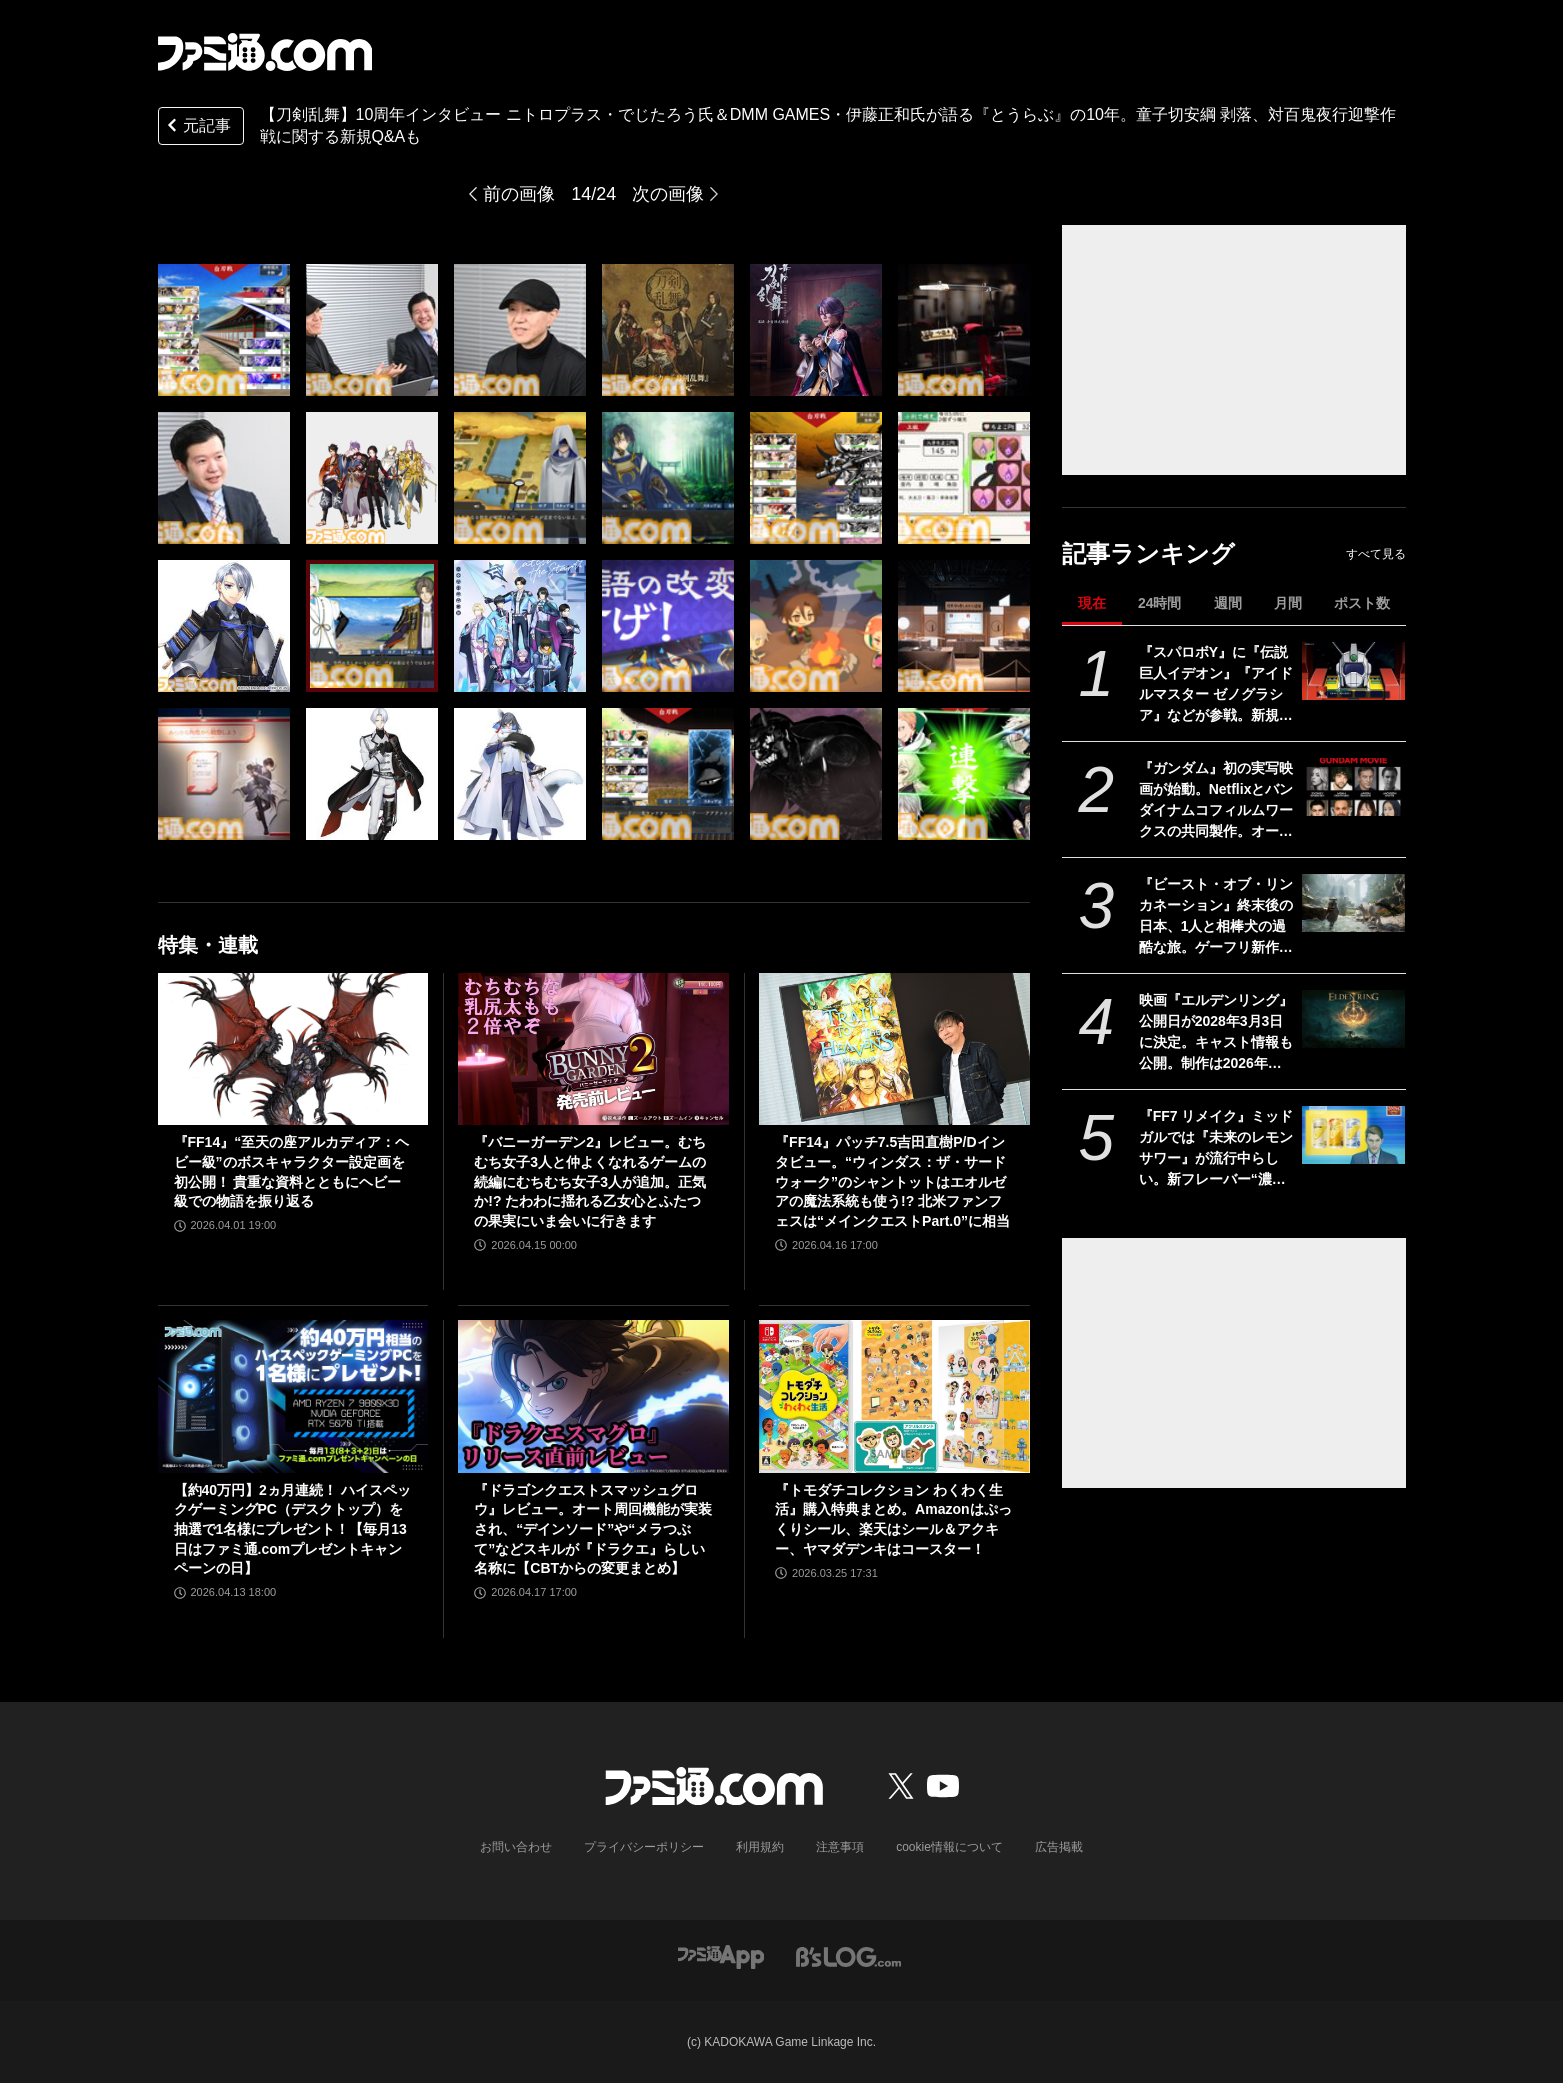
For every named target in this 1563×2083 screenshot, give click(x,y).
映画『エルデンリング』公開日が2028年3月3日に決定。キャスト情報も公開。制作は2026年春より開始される (1216, 1033)
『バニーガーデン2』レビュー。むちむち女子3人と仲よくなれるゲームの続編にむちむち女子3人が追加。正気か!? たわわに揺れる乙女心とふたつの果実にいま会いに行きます (590, 1181)
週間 (1228, 603)
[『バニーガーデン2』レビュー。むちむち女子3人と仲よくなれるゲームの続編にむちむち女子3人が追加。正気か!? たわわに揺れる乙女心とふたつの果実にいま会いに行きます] (593, 1049)
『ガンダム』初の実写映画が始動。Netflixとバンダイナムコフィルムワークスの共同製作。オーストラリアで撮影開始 (1216, 801)
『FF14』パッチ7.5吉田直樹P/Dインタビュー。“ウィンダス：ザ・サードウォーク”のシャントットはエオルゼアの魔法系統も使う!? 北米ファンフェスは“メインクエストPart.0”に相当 (892, 1181)
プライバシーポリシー (644, 1847)
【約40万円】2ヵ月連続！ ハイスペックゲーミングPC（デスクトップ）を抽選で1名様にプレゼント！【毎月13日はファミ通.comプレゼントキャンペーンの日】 (292, 1529)
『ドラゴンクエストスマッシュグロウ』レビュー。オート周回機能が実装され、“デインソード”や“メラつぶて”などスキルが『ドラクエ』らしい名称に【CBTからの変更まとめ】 (593, 1529)
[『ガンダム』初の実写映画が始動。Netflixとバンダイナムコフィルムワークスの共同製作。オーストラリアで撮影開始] (1353, 787)
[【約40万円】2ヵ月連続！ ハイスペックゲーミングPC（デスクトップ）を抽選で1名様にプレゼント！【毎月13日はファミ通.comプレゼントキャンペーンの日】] (293, 1396)
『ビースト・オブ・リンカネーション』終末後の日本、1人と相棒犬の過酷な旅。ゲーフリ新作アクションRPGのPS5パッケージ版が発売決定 (1216, 917)
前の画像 (519, 194)
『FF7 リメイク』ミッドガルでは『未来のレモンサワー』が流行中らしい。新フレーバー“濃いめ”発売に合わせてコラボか (1216, 1149)
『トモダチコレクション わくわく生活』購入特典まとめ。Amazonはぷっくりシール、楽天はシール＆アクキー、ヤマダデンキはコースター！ (893, 1519)
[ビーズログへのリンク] (848, 1955)
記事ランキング (1148, 553)
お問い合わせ (516, 1847)
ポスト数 (1362, 603)
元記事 (197, 127)
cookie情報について (949, 1847)
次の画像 (668, 194)
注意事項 (840, 1847)
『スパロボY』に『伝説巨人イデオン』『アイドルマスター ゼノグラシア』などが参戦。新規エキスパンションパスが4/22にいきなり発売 (1216, 685)
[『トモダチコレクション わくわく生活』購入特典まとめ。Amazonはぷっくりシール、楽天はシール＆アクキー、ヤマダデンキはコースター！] (894, 1396)
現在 (1092, 603)
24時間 (1160, 603)
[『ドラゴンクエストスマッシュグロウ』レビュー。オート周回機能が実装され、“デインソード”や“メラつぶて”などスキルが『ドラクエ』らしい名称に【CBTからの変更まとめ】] (593, 1396)
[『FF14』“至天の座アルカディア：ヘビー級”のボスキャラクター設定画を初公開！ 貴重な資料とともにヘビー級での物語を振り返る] (293, 1049)
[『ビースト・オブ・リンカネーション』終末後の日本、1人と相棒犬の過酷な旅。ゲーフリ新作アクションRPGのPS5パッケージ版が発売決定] (1353, 903)
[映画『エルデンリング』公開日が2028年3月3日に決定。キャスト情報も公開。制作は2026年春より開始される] (1353, 1019)
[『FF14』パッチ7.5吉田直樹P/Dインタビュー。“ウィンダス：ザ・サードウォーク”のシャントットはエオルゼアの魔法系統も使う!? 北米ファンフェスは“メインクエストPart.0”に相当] (894, 1049)
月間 (1288, 603)
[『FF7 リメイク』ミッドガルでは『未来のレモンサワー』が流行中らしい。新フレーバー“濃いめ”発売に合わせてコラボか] (1353, 1135)
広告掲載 (1059, 1847)
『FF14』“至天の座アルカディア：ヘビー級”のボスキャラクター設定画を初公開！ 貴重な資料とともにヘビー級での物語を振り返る (292, 1171)
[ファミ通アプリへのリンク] (721, 1955)
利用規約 (760, 1847)
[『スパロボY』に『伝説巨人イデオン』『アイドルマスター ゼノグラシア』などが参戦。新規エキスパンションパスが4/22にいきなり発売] (1353, 671)
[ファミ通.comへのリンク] (265, 52)
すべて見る (1376, 554)
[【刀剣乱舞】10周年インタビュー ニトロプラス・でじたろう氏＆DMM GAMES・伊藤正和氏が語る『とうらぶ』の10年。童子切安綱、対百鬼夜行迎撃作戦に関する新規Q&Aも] (224, 330)
